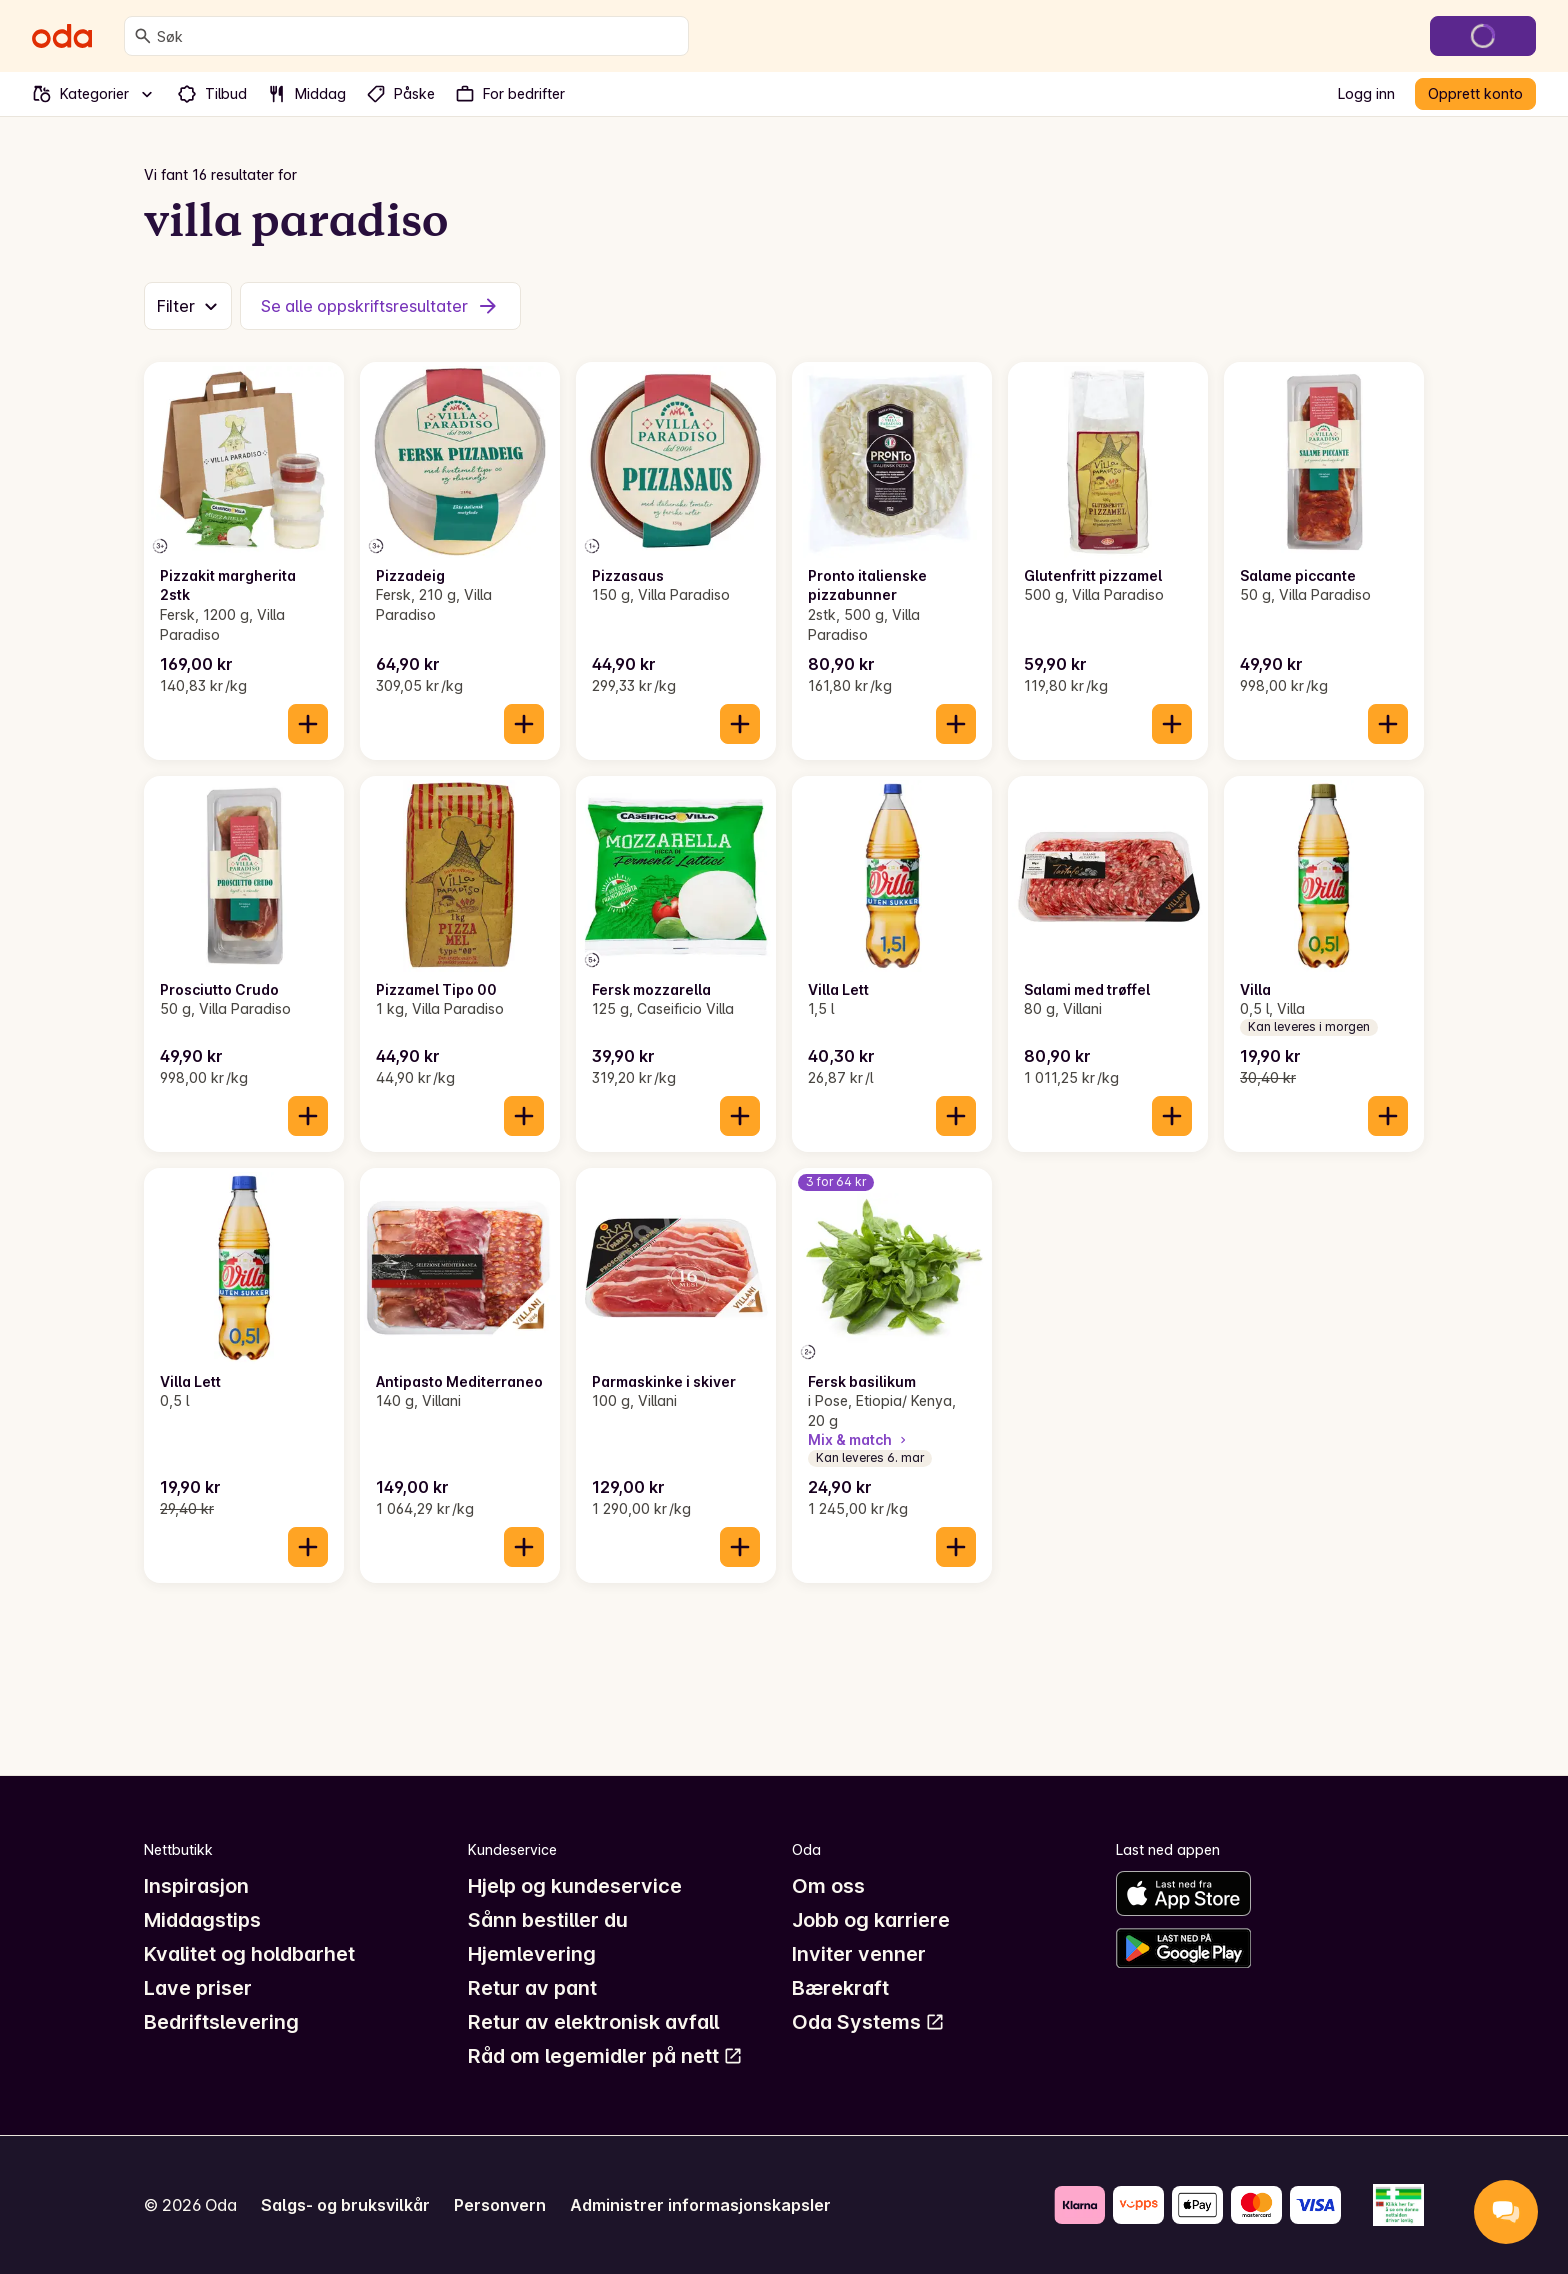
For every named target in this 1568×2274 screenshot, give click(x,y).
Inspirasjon (196, 1886)
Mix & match (859, 1439)
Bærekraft (840, 1988)
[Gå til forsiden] (62, 36)
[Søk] (143, 36)
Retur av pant (532, 1988)
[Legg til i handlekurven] (308, 724)
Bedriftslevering (221, 2022)
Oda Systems (868, 2022)
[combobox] (418, 36)
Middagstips (202, 1920)
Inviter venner (859, 1954)
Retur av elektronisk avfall (593, 2022)
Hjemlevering (532, 1954)
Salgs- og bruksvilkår (345, 2205)
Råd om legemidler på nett (605, 2056)
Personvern (500, 2205)
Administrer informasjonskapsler (700, 2205)
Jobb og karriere (871, 1920)
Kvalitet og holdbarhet (249, 1954)
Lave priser (198, 1988)
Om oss (828, 1886)
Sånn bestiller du (548, 1920)
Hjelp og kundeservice (575, 1886)
